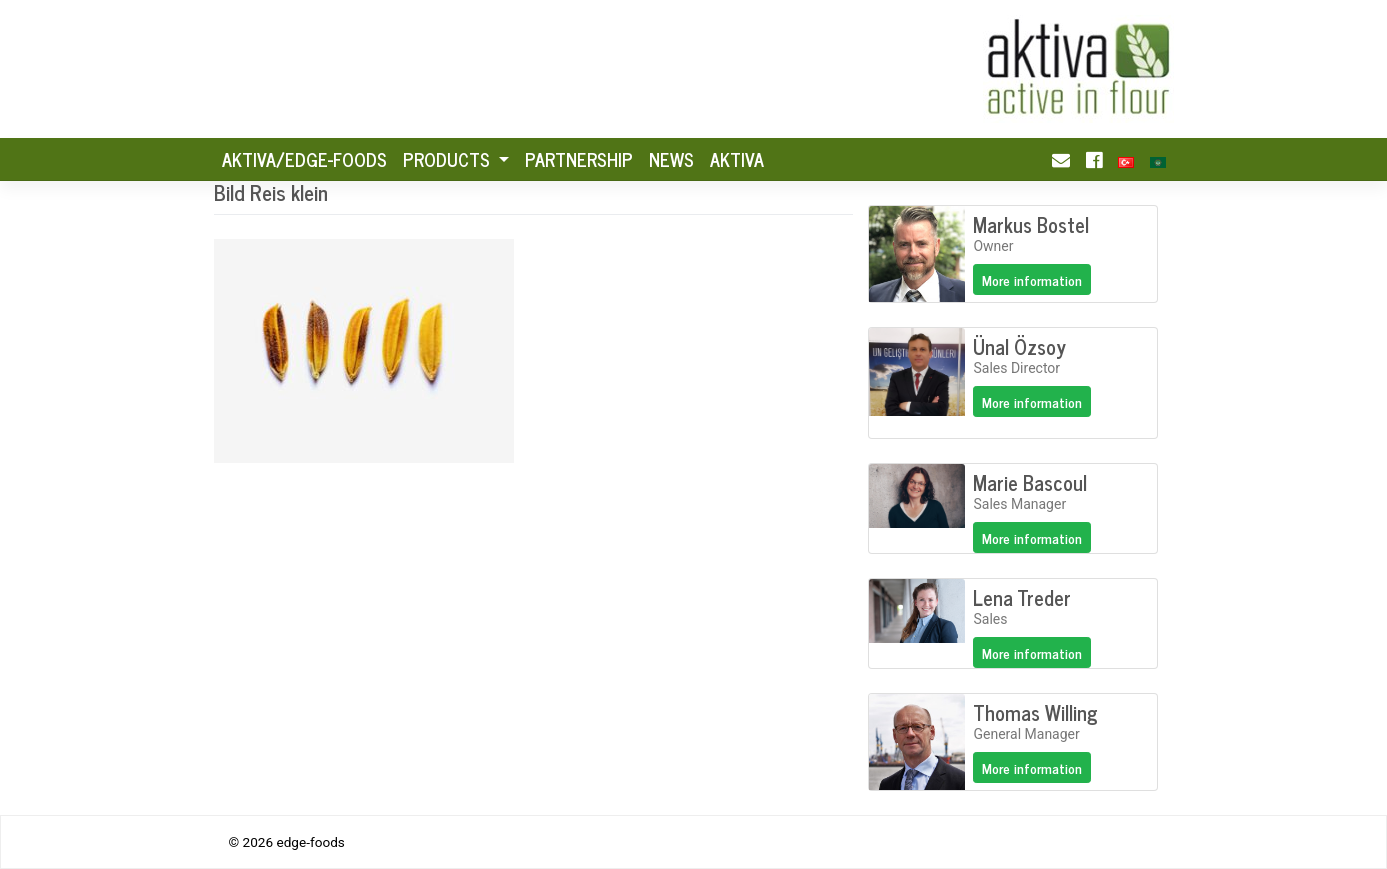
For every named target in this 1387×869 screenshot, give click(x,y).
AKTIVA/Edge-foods (304, 159)
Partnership (579, 159)
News (671, 159)
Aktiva (737, 159)
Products (449, 159)
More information (1032, 279)
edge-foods (310, 842)
